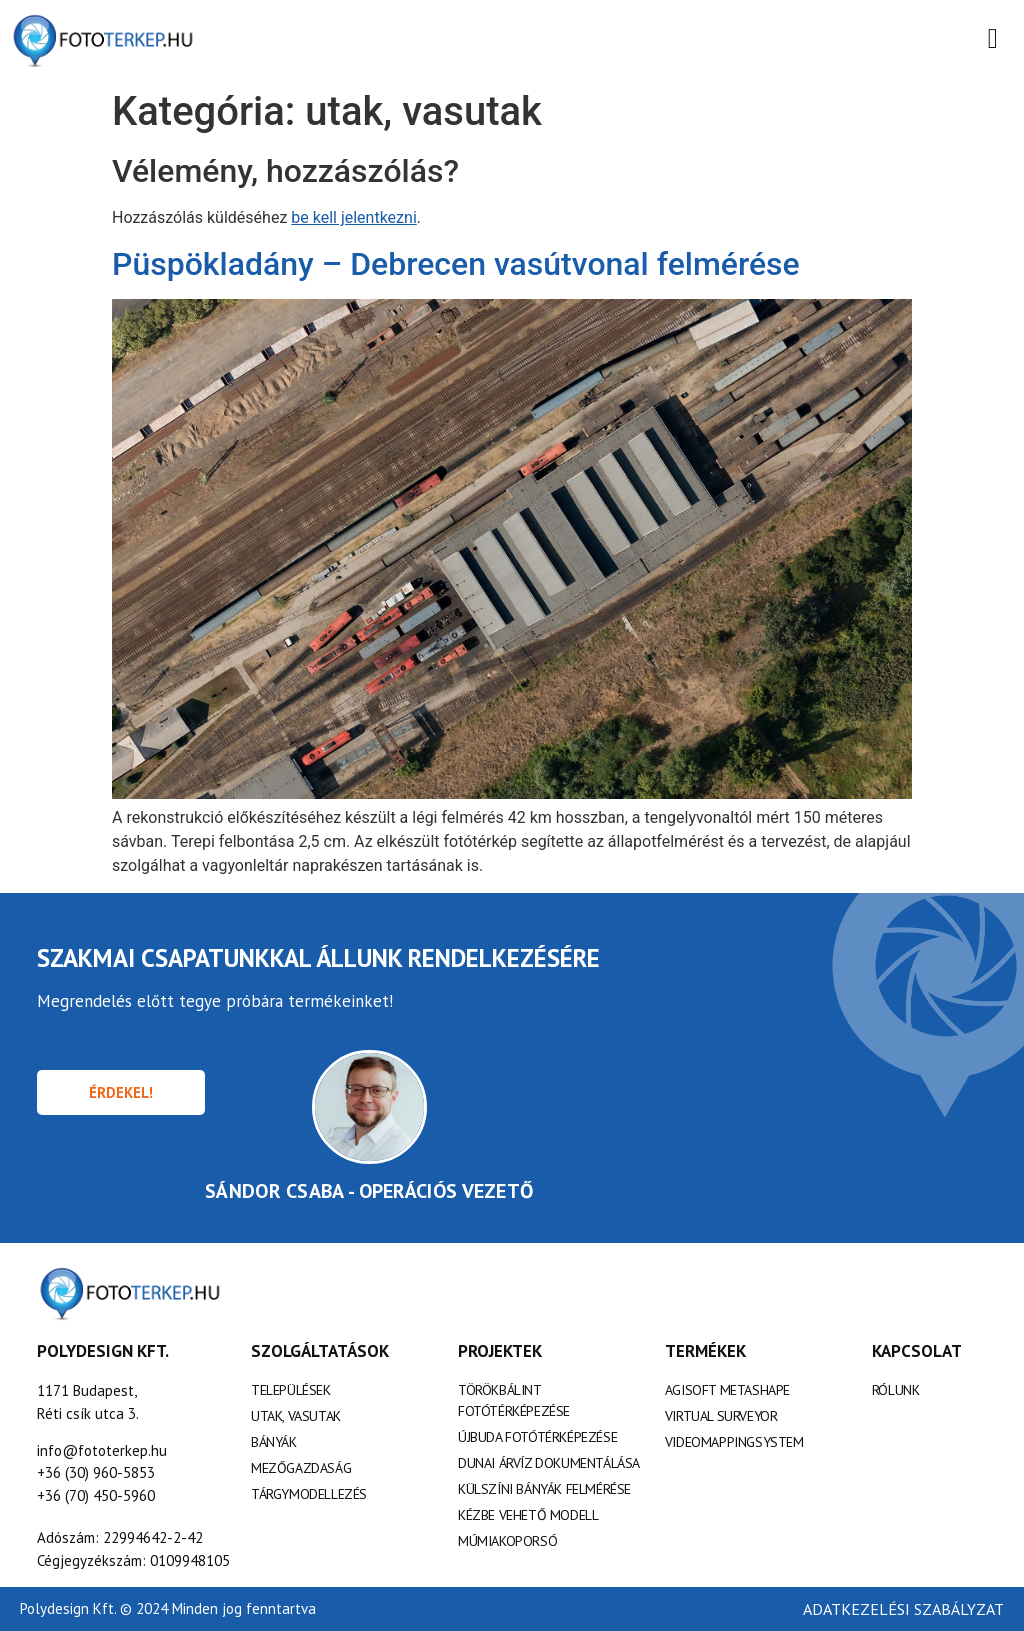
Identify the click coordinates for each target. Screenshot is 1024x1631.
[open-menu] (993, 40)
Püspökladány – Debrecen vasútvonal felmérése (456, 264)
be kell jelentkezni (353, 217)
